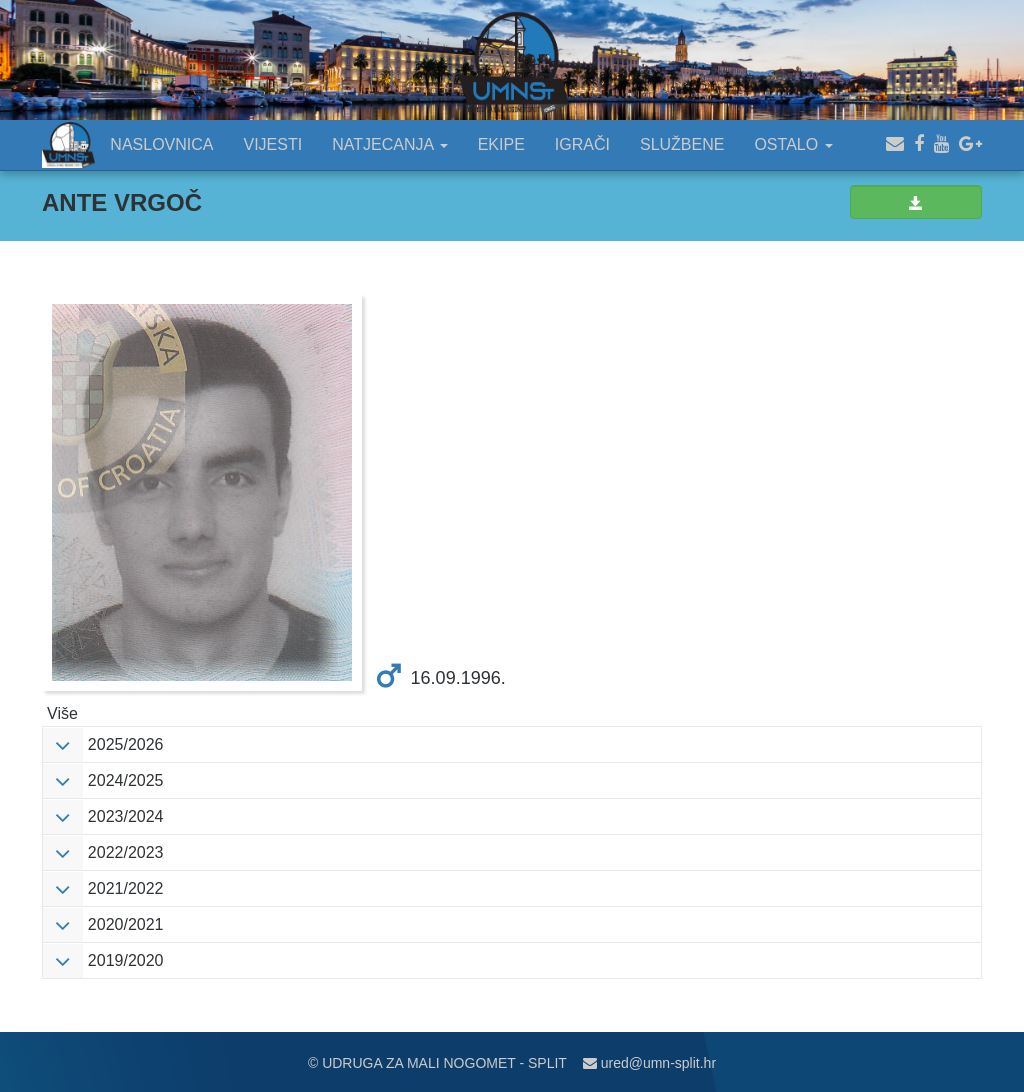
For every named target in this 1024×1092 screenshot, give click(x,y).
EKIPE (501, 144)
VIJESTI (273, 144)
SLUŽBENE (682, 144)
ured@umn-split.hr (649, 1063)
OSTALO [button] (793, 144)
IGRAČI (582, 144)
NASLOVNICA (161, 144)
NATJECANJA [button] (390, 144)
